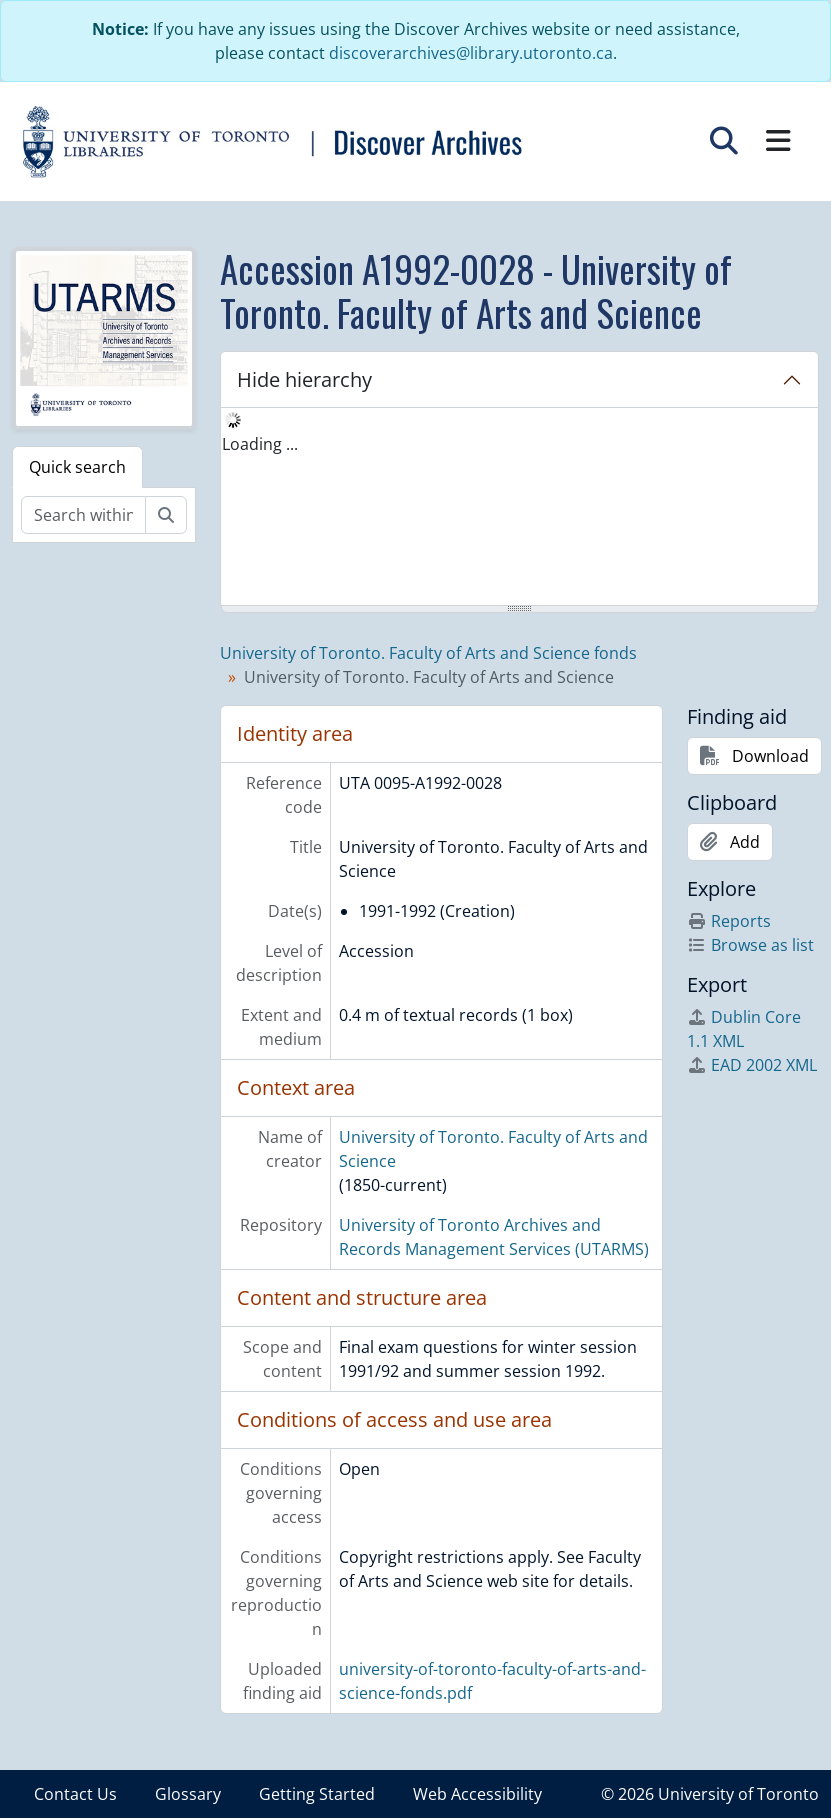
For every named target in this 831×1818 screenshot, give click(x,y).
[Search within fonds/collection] (83, 515)
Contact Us (75, 1794)
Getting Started (317, 1794)
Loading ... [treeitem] (260, 444)
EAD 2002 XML (752, 1065)
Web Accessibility (477, 1794)
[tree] (519, 508)
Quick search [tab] (77, 467)
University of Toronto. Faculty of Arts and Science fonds (428, 653)
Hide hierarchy (304, 379)
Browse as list (750, 945)
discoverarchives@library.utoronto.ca (471, 53)
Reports (729, 921)
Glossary (188, 1794)
